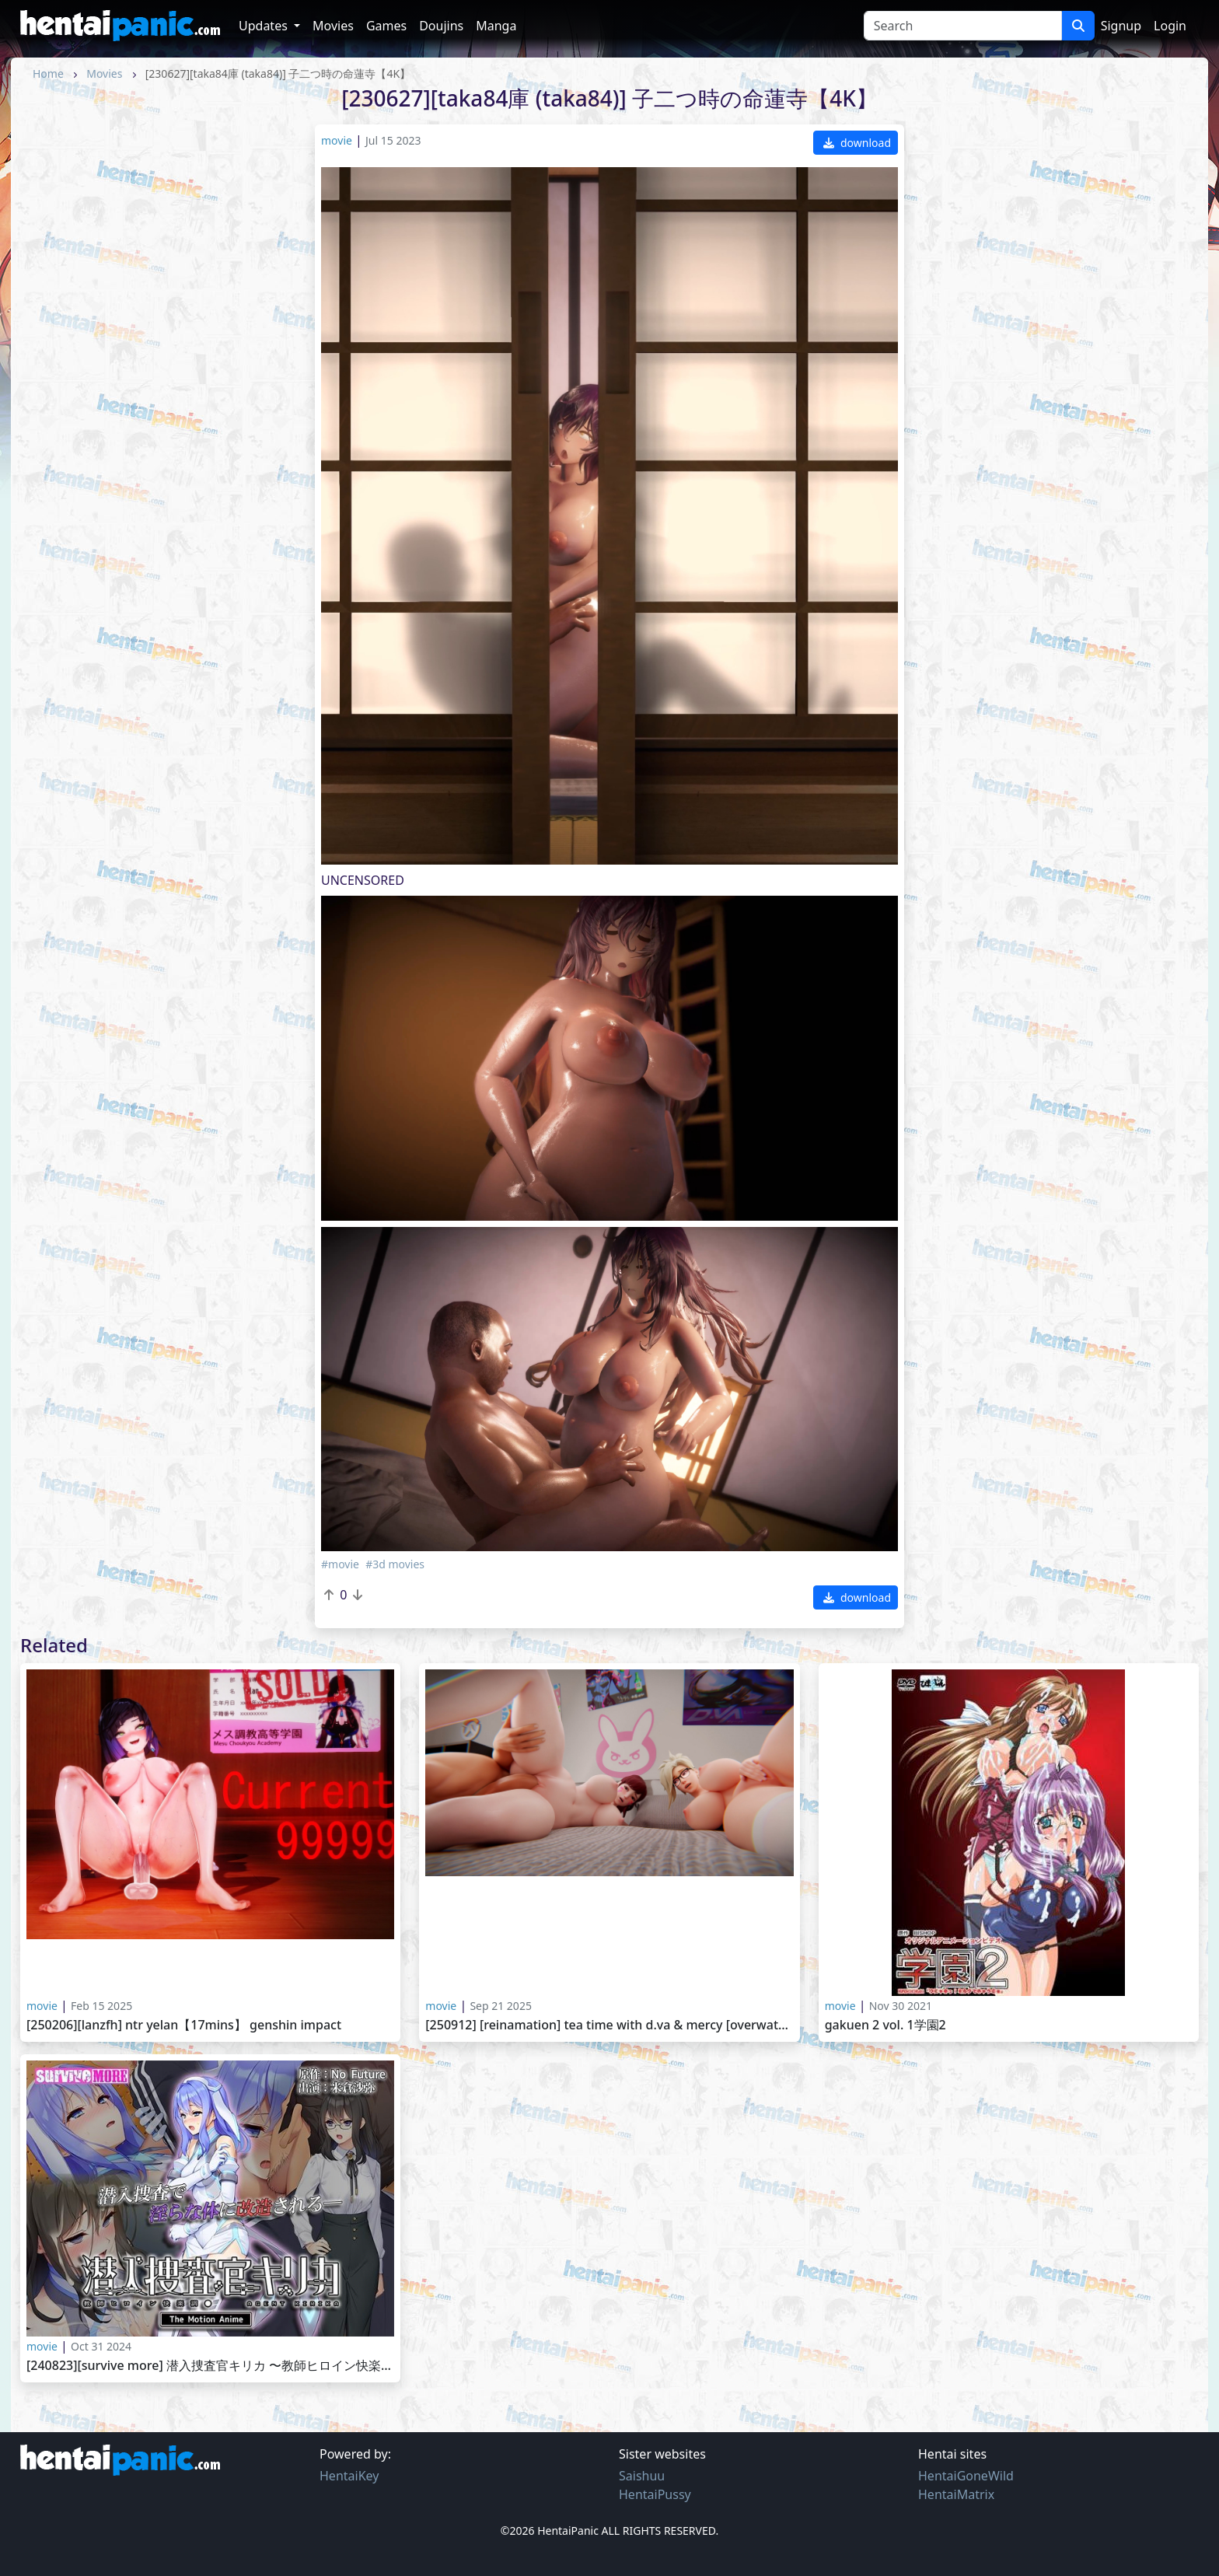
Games (386, 25)
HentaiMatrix (956, 2494)
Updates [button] (265, 25)
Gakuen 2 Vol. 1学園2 (885, 2025)
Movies (333, 25)
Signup (1121, 25)
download (857, 142)
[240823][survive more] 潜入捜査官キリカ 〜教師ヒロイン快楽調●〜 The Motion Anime (210, 2365)
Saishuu (642, 2475)
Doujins (441, 25)
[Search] (963, 25)
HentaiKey (349, 2475)
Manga (496, 25)
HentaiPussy (655, 2494)
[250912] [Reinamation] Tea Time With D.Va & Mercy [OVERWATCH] (609, 2025)
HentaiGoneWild (966, 2475)
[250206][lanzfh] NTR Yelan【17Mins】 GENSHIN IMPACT (183, 2025)
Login (1170, 25)
